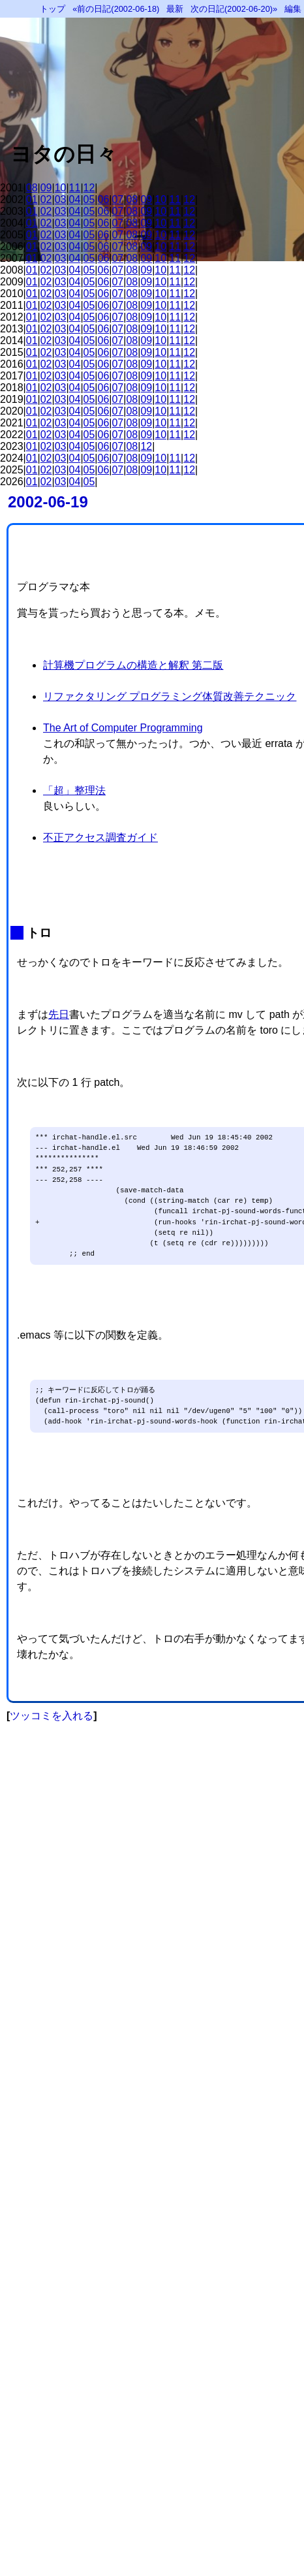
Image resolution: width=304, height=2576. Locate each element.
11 (75, 187)
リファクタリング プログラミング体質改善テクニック (169, 696)
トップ (52, 9)
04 (75, 199)
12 (89, 187)
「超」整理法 (74, 790)
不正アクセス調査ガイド (100, 837)
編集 (292, 9)
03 (61, 199)
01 (32, 199)
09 (46, 187)
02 (46, 199)
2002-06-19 (48, 502)
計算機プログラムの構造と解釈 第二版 (133, 665)
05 (89, 199)
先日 (58, 1014)
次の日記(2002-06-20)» (233, 9)
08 (32, 187)
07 (117, 199)
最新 (174, 9)
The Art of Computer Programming (123, 727)
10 (61, 187)
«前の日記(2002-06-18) (115, 9)
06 (104, 199)
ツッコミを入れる (51, 1715)
